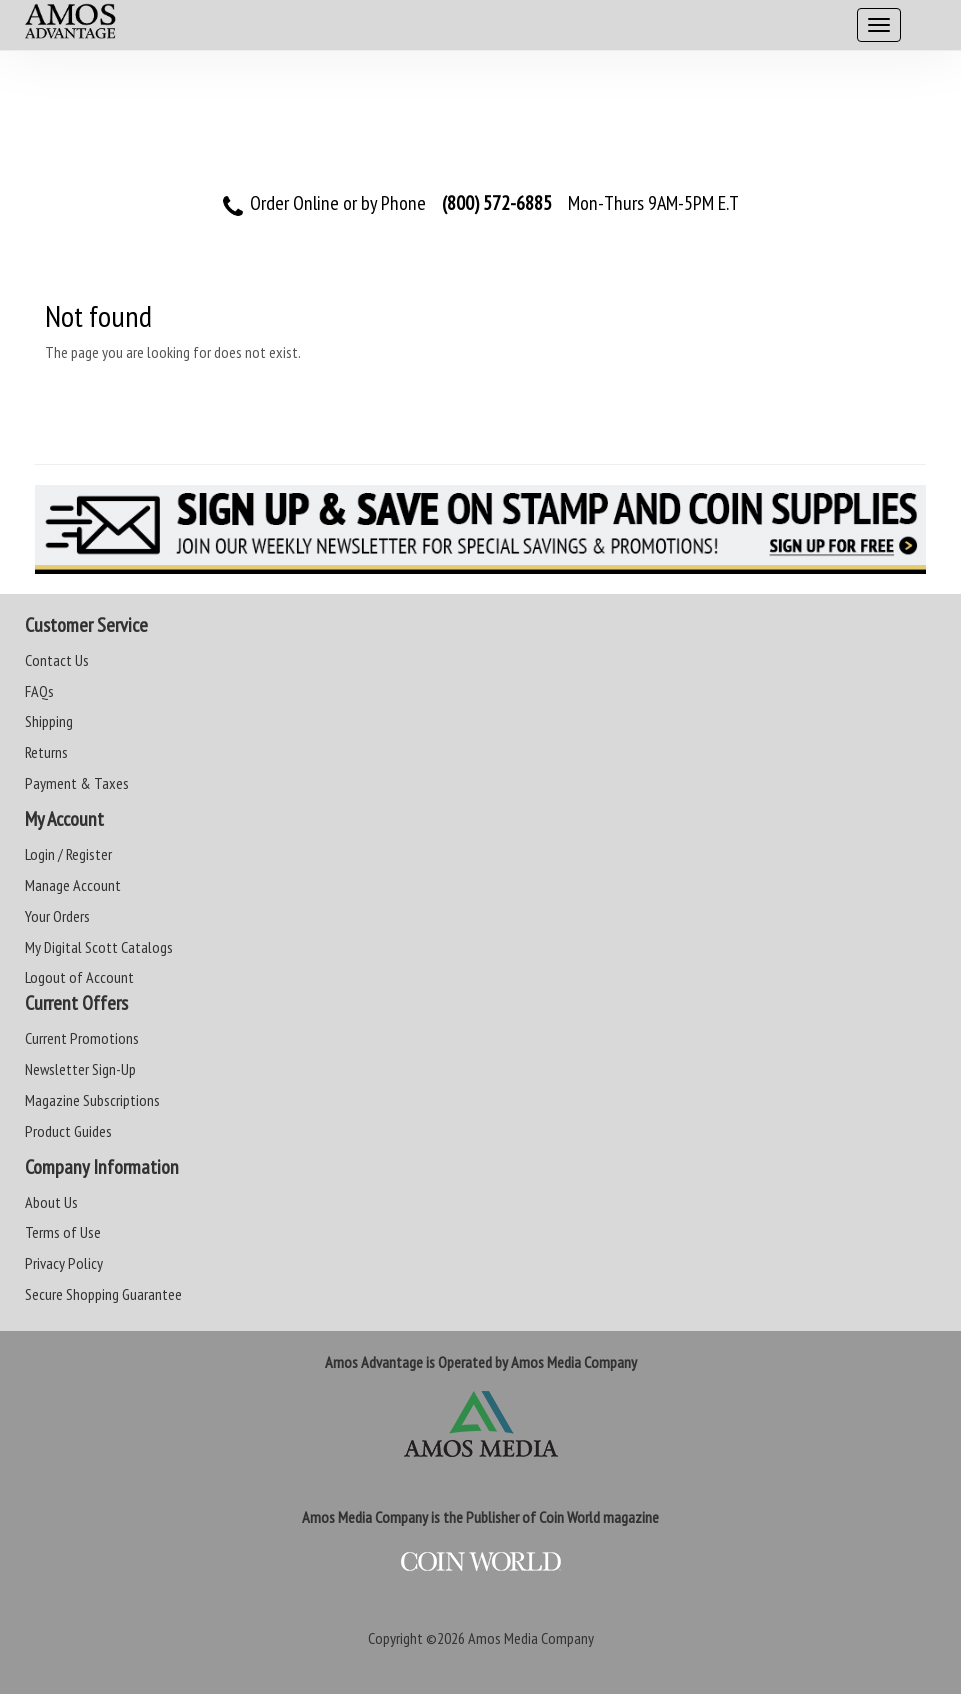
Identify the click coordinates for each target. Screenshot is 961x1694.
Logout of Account (79, 977)
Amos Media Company (531, 1638)
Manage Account (73, 885)
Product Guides (68, 1131)
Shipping (49, 721)
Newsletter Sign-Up (80, 1069)
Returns (46, 752)
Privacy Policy (64, 1263)
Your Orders (57, 916)
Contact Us (57, 660)
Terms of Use (63, 1232)
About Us (51, 1202)
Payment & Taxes (77, 783)
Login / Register (68, 854)
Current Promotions (82, 1038)
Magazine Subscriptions (92, 1100)
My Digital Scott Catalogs (99, 947)
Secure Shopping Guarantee (103, 1294)
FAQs (39, 691)
